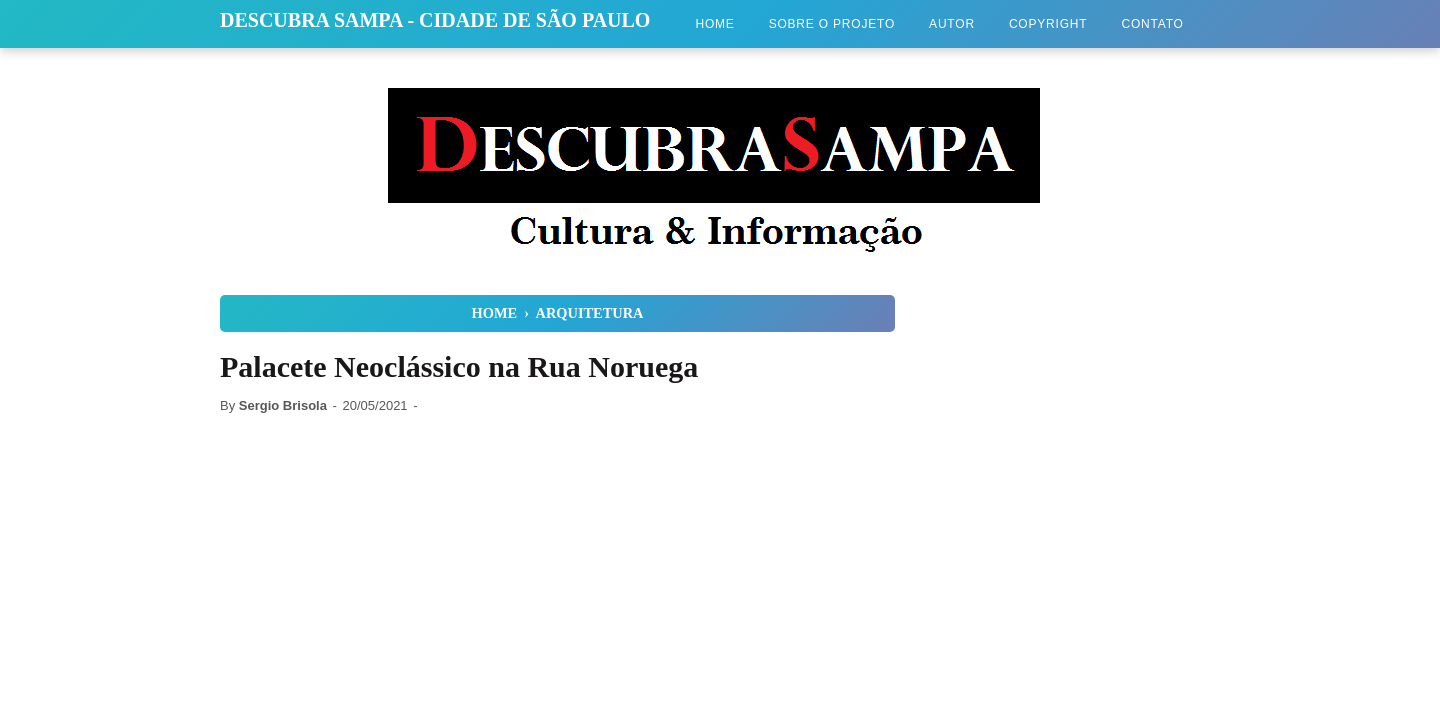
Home (714, 24)
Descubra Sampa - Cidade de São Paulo (435, 20)
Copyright (1048, 24)
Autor (952, 24)
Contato (1152, 24)
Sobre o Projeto (832, 24)
